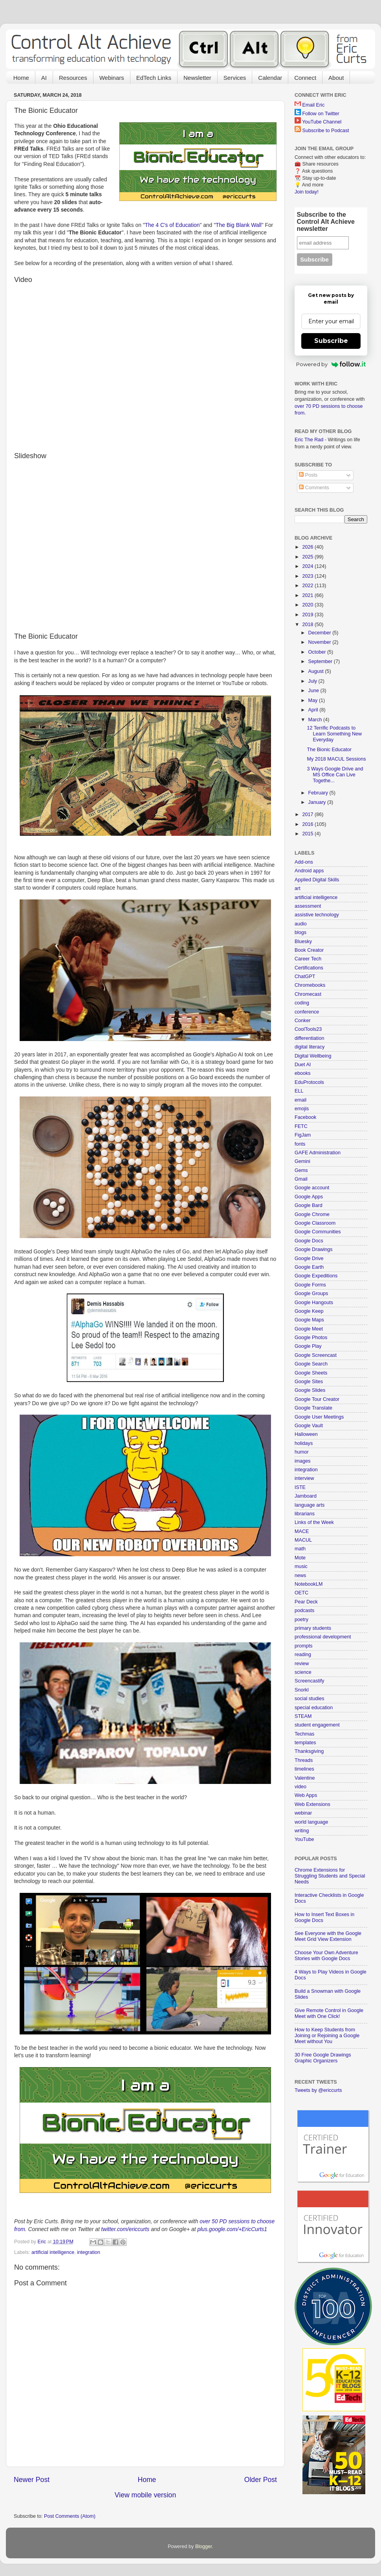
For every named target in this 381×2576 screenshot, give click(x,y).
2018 (308, 624)
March (316, 719)
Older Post (260, 2480)
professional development (323, 1637)
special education (314, 1707)
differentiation (309, 1038)
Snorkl (302, 1690)
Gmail (301, 1179)
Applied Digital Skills (317, 880)
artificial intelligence (52, 2252)
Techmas (304, 1734)
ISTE (300, 1487)
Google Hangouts (314, 1302)
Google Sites (309, 1381)
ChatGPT (305, 976)
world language (311, 1822)
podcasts (304, 1610)
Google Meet (309, 1329)
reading (303, 1654)
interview (304, 1478)
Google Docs (309, 1241)
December (320, 633)
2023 (308, 576)
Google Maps (309, 1320)
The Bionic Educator (329, 749)
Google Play (308, 1346)
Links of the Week (314, 1522)
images (303, 1461)
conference (307, 1012)
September (321, 661)
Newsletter (197, 77)
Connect (305, 77)
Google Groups (311, 1293)
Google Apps (309, 1197)
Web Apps (306, 1795)
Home (21, 77)
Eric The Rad (309, 439)
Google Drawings (314, 1249)
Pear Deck (306, 1602)
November (320, 642)
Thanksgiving (309, 1751)
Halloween (306, 1434)
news (300, 1575)
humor (302, 1452)
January (317, 802)
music (301, 1566)
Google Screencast (316, 1355)
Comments (314, 487)
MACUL (303, 1540)
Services (234, 77)
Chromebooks (310, 985)
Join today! (307, 192)
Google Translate (313, 1408)
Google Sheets (311, 1373)
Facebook (305, 1117)
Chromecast (308, 994)
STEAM (303, 1716)
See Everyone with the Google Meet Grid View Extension (328, 1936)
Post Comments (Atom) (69, 2516)
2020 (308, 605)
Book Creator (309, 950)
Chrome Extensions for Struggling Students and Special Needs (330, 1876)
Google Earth (309, 1267)
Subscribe (331, 341)
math (300, 1548)
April (314, 710)
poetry (301, 1619)
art (297, 888)
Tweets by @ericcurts (318, 2090)
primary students (313, 1628)
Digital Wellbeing (313, 1056)
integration (88, 2252)
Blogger (203, 2546)
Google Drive (309, 1258)
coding (302, 1003)
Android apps (309, 870)
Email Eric (313, 105)
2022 (308, 585)
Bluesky (303, 941)
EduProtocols (309, 1082)
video (300, 1786)
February (319, 793)
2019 (308, 614)
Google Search (311, 1364)
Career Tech (308, 959)
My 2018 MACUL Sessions (336, 759)
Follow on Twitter (320, 113)
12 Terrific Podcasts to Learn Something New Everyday (334, 734)
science (303, 1672)
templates (305, 1742)
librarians (305, 1513)
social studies (309, 1698)
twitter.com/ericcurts (125, 2229)
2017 (308, 814)
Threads (304, 1760)
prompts (304, 1646)
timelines (304, 1769)
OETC (301, 1593)
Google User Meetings (319, 1417)
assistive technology (317, 915)
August (316, 671)
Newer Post (31, 2480)
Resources (73, 77)
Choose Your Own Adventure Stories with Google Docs (326, 1955)
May (313, 700)
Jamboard (306, 1496)
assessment (308, 906)
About (336, 77)
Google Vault (309, 1425)
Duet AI (303, 1064)
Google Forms (310, 1285)
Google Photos (311, 1337)
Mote (300, 1558)
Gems (301, 1170)
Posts (308, 475)
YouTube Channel (321, 122)
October (317, 652)
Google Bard (308, 1205)
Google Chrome (312, 1214)
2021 (308, 595)
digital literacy (309, 1047)
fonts (300, 1144)
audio (301, 924)
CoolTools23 (308, 1029)
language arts (309, 1505)
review (302, 1663)
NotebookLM (308, 1584)
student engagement (317, 1725)
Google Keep (309, 1311)
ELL (299, 1091)
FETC (301, 1126)
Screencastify (309, 1681)
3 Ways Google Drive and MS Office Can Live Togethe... (335, 774)
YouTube (304, 1839)
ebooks (303, 1073)
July (313, 681)
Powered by (331, 364)
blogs (300, 932)
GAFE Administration (318, 1152)
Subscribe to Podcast (325, 130)
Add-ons (304, 862)
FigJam (303, 1135)
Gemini (302, 1161)
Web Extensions (312, 1804)
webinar (303, 1813)
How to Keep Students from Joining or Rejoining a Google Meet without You (327, 2035)
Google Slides (310, 1390)
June (314, 690)
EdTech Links (153, 77)
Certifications (309, 968)
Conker (303, 1020)
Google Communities (318, 1232)
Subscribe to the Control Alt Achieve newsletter (326, 221)
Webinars (111, 77)
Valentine (305, 1778)
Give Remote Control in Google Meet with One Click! (329, 2013)
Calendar (270, 77)
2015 (308, 834)
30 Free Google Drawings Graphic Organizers (323, 2058)
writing (302, 1830)
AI (44, 77)
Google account (312, 1187)
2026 (308, 547)
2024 (308, 566)
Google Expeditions (316, 1276)
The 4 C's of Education (172, 225)
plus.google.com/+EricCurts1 (232, 2229)
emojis (302, 1108)
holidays (304, 1443)
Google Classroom (315, 1223)
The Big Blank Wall (239, 225)
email (300, 1100)
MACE (302, 1531)
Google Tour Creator (317, 1399)
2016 (308, 824)
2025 (308, 557)
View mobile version (145, 2495)
